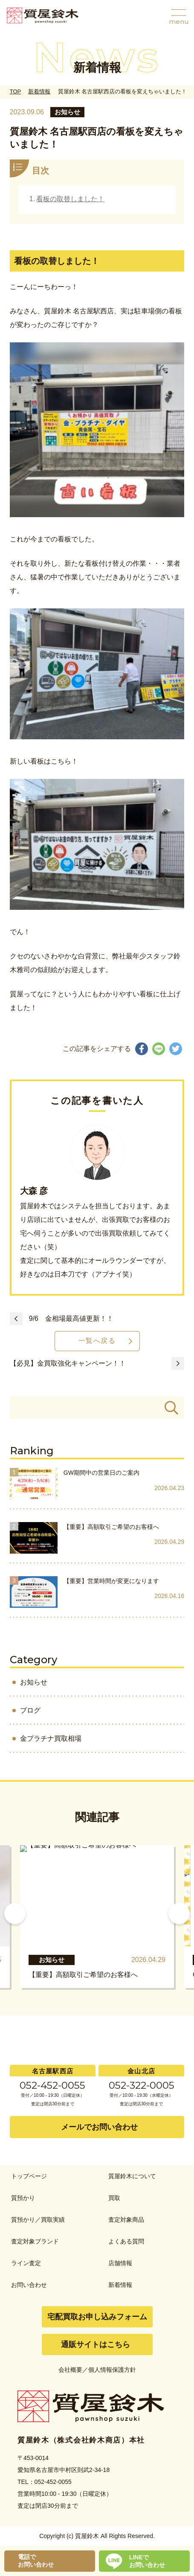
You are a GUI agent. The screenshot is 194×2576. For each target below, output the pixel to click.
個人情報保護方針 (112, 2369)
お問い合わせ (29, 2284)
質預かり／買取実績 (38, 2219)
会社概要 (70, 2369)
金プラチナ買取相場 (50, 1738)
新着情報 (39, 91)
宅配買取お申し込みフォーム (97, 2317)
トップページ (29, 2176)
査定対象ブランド (35, 2241)
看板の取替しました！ (70, 199)
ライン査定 (26, 2263)
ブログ (30, 1710)
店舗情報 (120, 2263)
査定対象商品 (126, 2219)
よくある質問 (126, 2241)
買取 (114, 2197)
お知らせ (33, 1682)
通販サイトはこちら (95, 2344)
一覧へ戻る (97, 1340)
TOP (15, 91)
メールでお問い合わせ (99, 2127)
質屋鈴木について (132, 2176)
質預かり (23, 2197)
